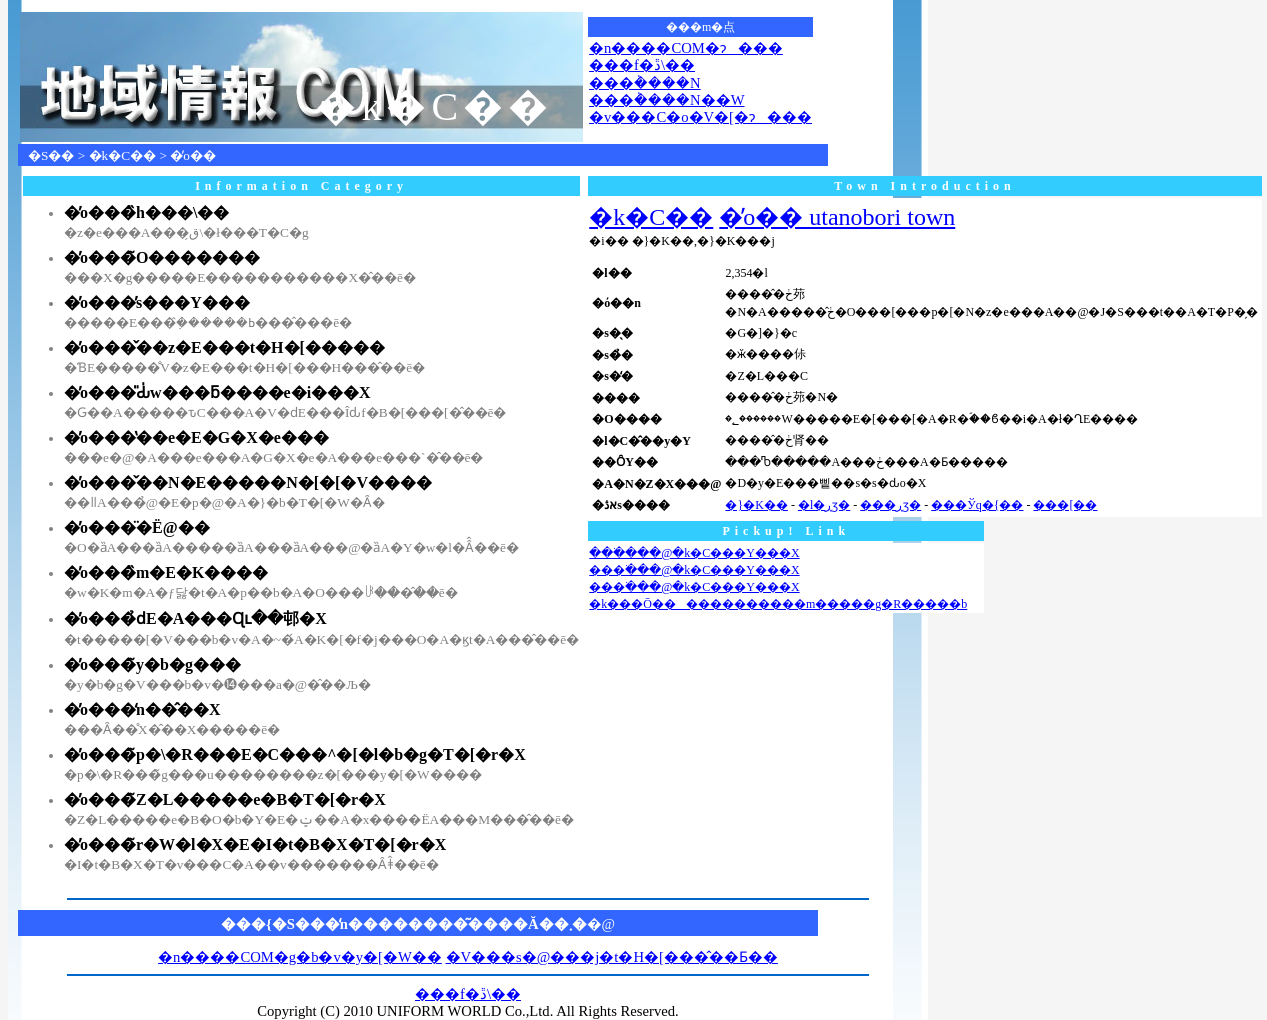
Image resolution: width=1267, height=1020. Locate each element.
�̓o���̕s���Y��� (157, 302)
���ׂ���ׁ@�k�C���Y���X (694, 553)
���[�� (1065, 505)
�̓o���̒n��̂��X (142, 709)
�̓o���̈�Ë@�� (137, 527)
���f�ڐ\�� (642, 65)
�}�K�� (756, 505)
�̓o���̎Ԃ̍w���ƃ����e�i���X (217, 392)
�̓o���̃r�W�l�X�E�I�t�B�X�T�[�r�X (255, 844)
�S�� (51, 155)
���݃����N (645, 83)
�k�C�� (123, 155)
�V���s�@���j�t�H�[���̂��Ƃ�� (612, 957)
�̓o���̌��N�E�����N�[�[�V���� (248, 482)
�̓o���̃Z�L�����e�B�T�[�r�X (225, 799)
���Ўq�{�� (977, 505)
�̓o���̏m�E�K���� (166, 572)
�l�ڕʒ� (824, 505)
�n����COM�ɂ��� (686, 48)
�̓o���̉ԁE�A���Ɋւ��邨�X (195, 618)
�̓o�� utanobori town (837, 217)
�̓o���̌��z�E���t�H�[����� (224, 347)
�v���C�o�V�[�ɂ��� (700, 117)
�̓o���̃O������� (162, 257)
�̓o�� (193, 155)
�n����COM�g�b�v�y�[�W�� (300, 957)
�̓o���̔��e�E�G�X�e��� (196, 437)
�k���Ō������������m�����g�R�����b (778, 604)
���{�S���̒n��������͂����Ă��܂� (404, 924)
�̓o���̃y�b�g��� (152, 664)
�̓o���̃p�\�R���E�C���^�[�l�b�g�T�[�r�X (295, 754)
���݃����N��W (666, 100)
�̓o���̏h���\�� (146, 212)
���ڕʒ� (890, 505)
